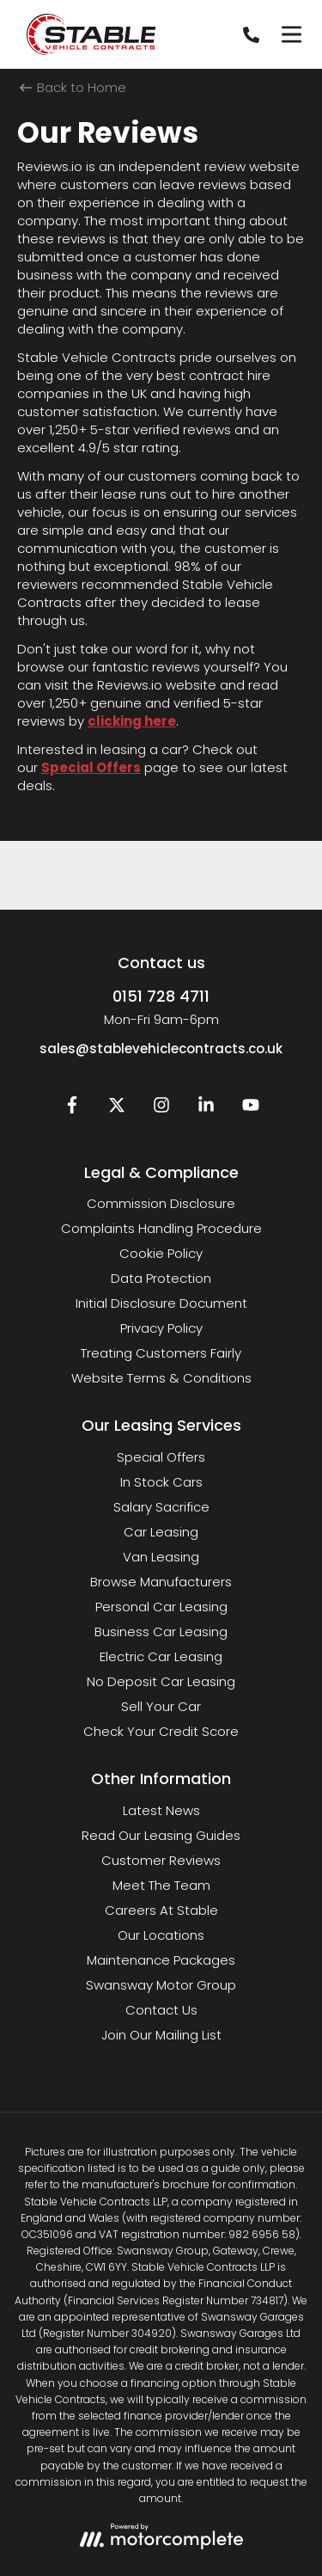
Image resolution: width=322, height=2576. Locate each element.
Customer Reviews (161, 1860)
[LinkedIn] (206, 1109)
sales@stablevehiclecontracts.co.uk (161, 1049)
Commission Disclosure (161, 1203)
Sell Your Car (161, 1706)
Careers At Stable (161, 1910)
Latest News (161, 1810)
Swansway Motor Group (161, 1985)
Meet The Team (161, 1885)
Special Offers (91, 767)
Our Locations (161, 1935)
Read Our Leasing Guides (161, 1835)
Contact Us (161, 2010)
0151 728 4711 (161, 996)
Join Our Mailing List (161, 2035)
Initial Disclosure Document (161, 1303)
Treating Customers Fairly (161, 1353)
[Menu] (291, 34)
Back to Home (73, 87)
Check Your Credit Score (161, 1731)
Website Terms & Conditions (161, 1378)
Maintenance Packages (161, 1960)
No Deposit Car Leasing (161, 1681)
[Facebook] (72, 1109)
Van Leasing (161, 1557)
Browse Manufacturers (161, 1582)
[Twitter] (116, 1109)
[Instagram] (161, 1109)
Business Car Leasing (161, 1631)
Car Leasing (161, 1532)
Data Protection (161, 1278)
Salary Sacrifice (161, 1507)
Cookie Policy (161, 1253)
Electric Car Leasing (161, 1656)
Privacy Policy (161, 1328)
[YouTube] (250, 1109)
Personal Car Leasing (161, 1607)
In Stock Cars (161, 1482)
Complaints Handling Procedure (161, 1228)
